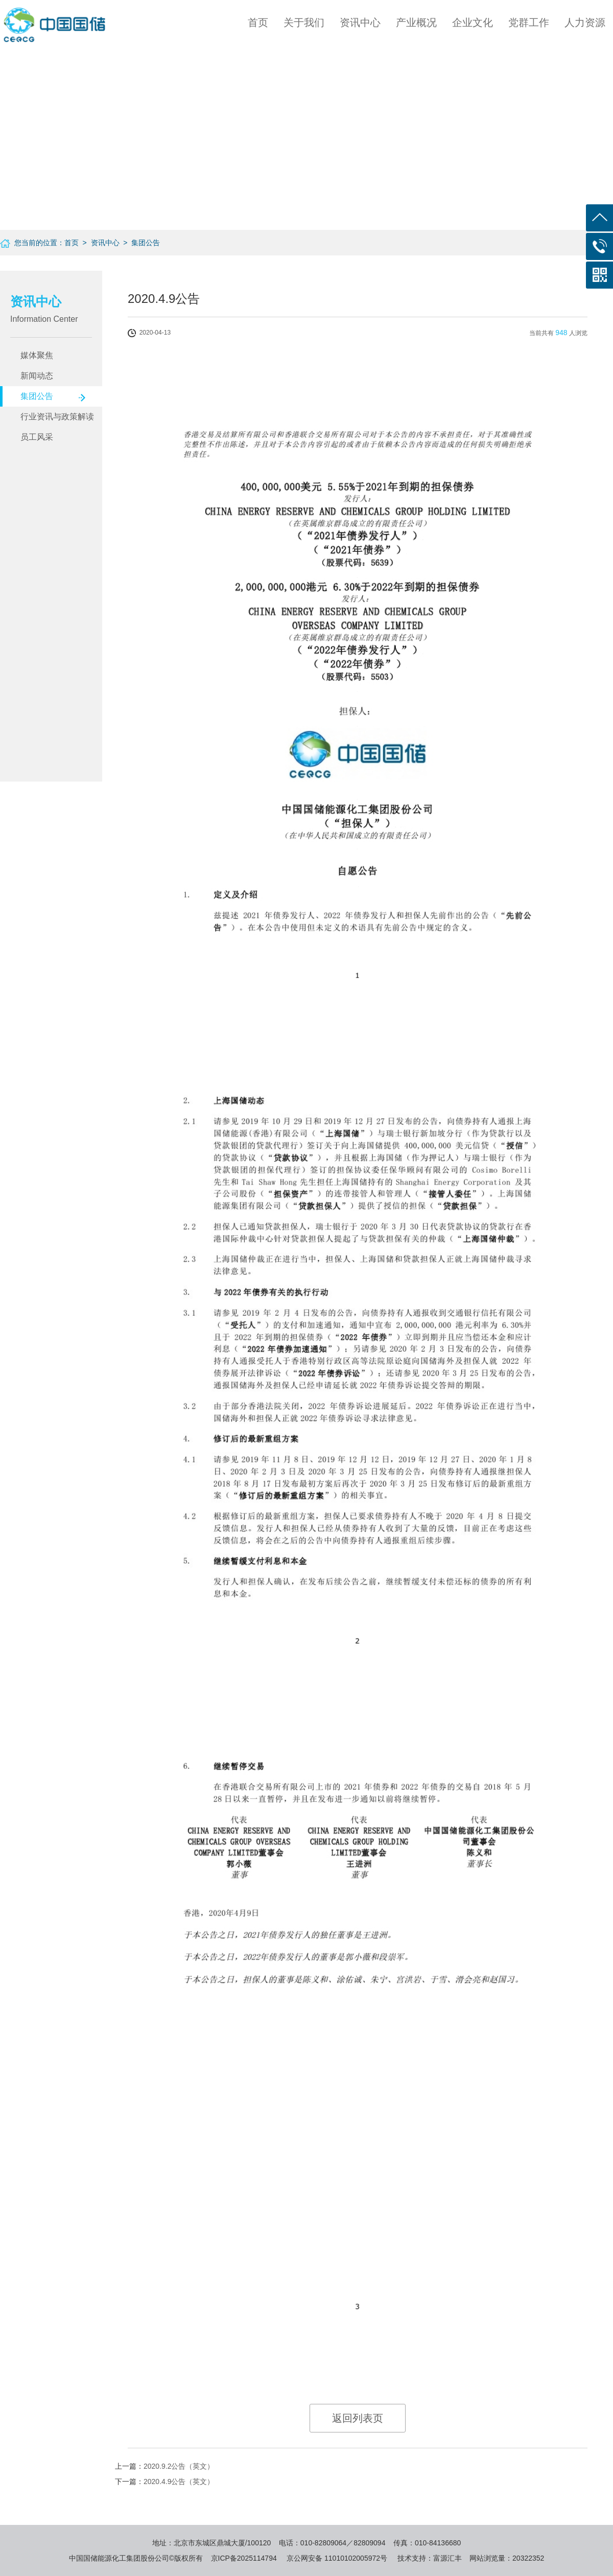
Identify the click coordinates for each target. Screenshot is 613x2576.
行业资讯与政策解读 (57, 416)
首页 (258, 22)
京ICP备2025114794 (244, 2558)
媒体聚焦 (36, 355)
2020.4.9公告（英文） (179, 2481)
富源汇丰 (447, 2558)
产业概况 (416, 22)
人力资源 (584, 22)
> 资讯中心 (99, 243)
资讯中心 (360, 22)
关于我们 (304, 22)
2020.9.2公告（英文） (179, 2466)
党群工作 (528, 22)
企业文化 (472, 22)
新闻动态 (36, 375)
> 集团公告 (140, 243)
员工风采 (36, 437)
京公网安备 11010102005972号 (337, 2558)
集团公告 (36, 396)
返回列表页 (357, 2418)
